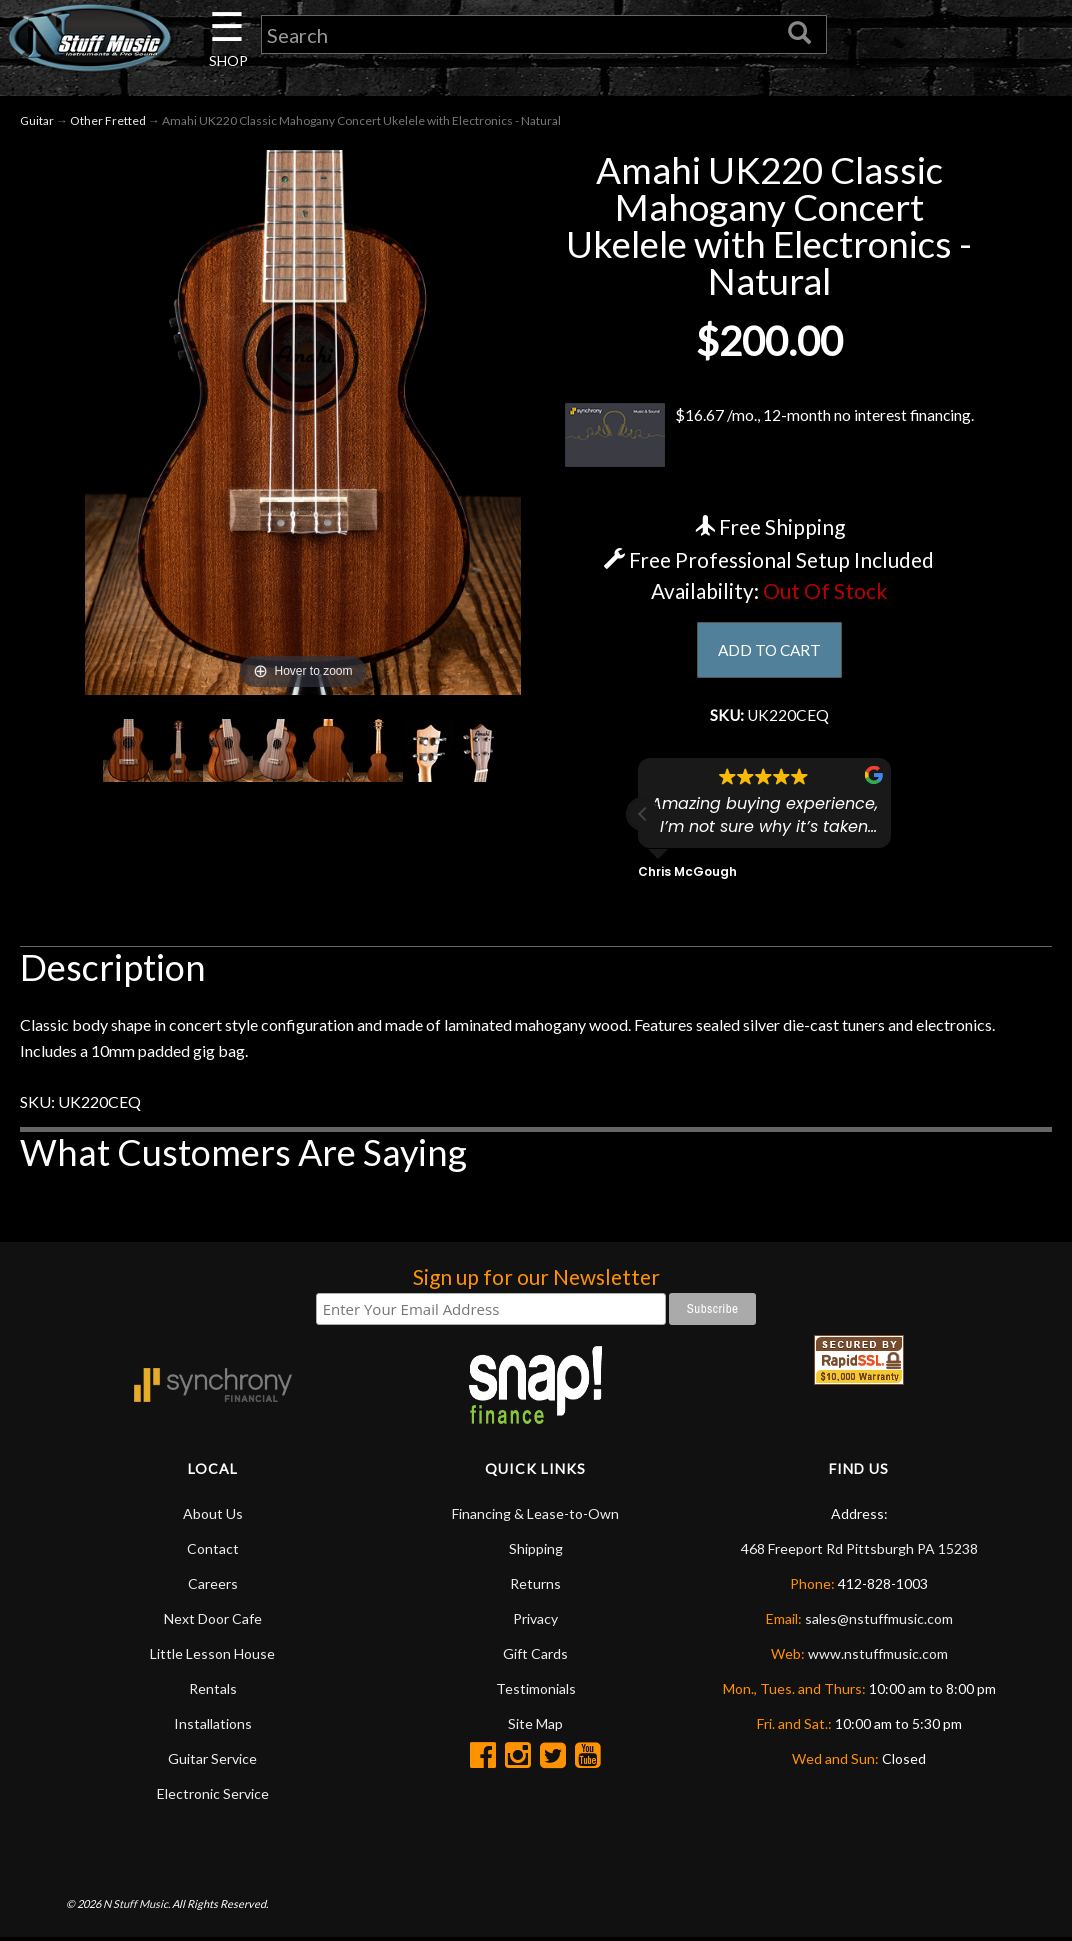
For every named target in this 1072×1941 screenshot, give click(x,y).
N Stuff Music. (136, 1905)
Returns (535, 1586)
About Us (213, 1516)
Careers (213, 1586)
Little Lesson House (212, 1656)
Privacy (535, 1621)
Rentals (213, 1691)
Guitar (37, 121)
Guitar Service (212, 1761)
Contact (213, 1551)
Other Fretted (108, 121)
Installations (213, 1726)
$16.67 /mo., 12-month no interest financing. (769, 437)
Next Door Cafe (213, 1621)
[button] (643, 816)
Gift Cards (535, 1656)
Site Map (535, 1726)
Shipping (536, 1551)
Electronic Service (213, 1796)
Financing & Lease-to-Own (535, 1516)
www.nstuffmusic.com (878, 1656)
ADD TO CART (769, 651)
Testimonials (536, 1691)
